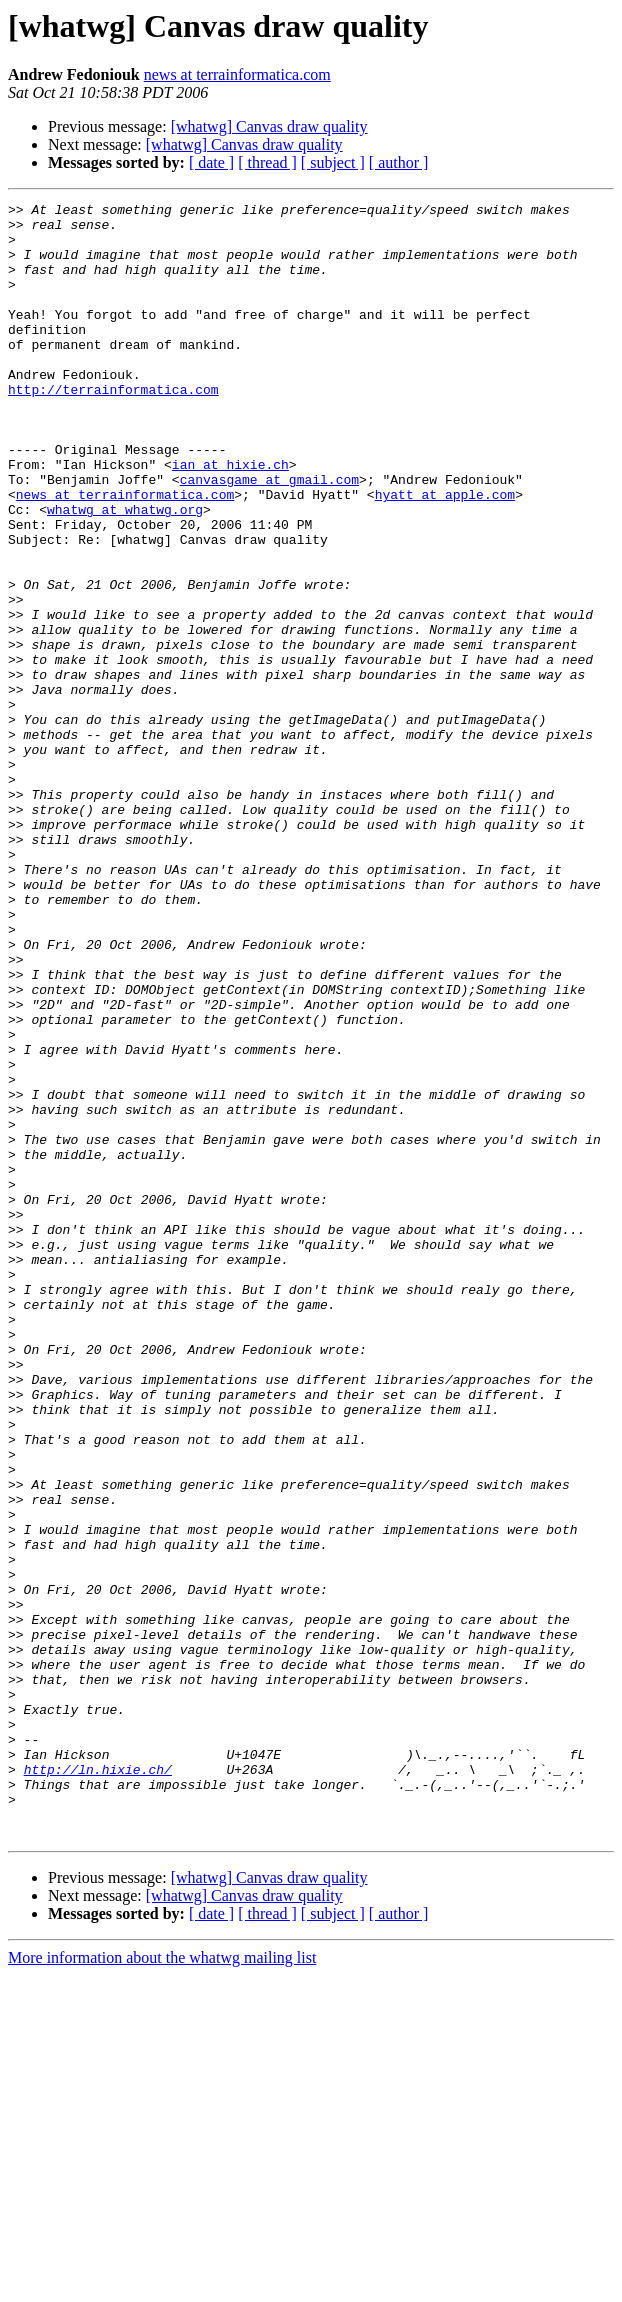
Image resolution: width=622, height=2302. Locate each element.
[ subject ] (333, 162)
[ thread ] (267, 162)
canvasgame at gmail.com (269, 536)
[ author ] (399, 162)
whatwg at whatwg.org (125, 572)
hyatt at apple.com (445, 554)
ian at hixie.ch (230, 518)
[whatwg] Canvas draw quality (269, 126)
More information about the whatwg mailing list (162, 2284)
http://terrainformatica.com (113, 428)
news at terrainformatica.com (237, 74)
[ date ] (211, 162)
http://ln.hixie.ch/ (98, 2084)
